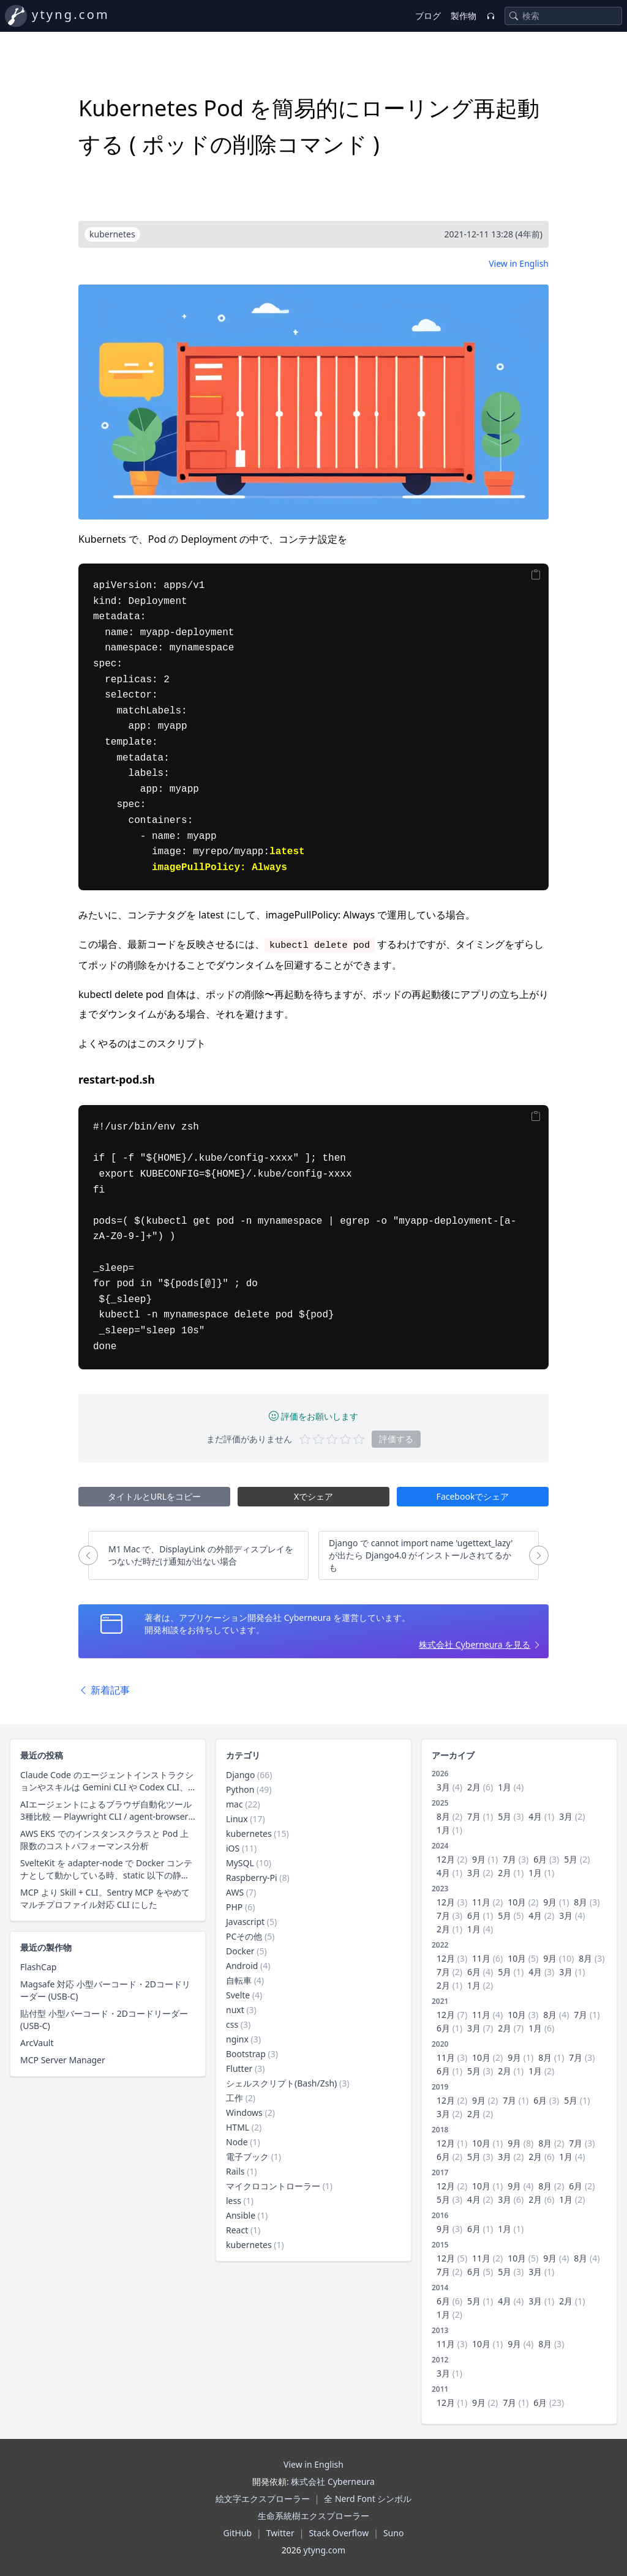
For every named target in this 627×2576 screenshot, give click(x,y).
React (237, 2230)
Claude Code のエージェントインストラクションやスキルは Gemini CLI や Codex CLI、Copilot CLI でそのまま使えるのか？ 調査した (106, 1781)
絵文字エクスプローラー (263, 2498)
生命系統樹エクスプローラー (313, 2516)
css (232, 2024)
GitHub (237, 2533)
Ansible (240, 2215)
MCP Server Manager (62, 2060)
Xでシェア (313, 1496)
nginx (237, 2039)
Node (237, 2142)
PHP (234, 1907)
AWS (235, 1892)
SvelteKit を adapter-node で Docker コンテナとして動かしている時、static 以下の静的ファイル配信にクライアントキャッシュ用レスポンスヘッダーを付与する (106, 1869)
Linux (237, 1819)
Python (240, 1789)
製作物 (463, 15)
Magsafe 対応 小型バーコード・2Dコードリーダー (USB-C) (105, 1990)
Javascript (245, 1921)
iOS (232, 1848)
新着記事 (104, 1690)
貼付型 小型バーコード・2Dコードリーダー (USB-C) (104, 2019)
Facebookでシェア (473, 1496)
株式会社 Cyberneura (332, 2481)
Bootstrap (246, 2054)
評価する (396, 1439)
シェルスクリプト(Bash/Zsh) (281, 2083)
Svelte (238, 1995)
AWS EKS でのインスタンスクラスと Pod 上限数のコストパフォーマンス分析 (104, 1840)
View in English (519, 263)
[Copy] (536, 574)
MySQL (240, 1863)
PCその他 (244, 1936)
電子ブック (247, 2156)
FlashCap (38, 1967)
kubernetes (249, 1833)
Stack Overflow (339, 2533)
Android (242, 1965)
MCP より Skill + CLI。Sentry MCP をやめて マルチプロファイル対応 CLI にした (105, 1898)
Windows (244, 2112)
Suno (393, 2533)
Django (240, 1775)
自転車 (239, 1980)
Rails (235, 2171)
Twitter (280, 2533)
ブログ (428, 15)
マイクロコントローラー (273, 2186)
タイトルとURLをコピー (154, 1496)
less (233, 2200)
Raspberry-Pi (251, 1877)
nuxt (235, 2010)
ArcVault (36, 2043)
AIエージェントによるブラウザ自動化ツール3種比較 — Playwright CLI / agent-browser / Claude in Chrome (106, 1810)
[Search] (513, 16)
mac (234, 1804)
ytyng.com (71, 14)
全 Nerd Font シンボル (367, 2498)
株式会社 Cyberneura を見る (474, 1644)
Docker (240, 1951)
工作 (234, 2098)
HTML (237, 2127)
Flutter (239, 2068)
